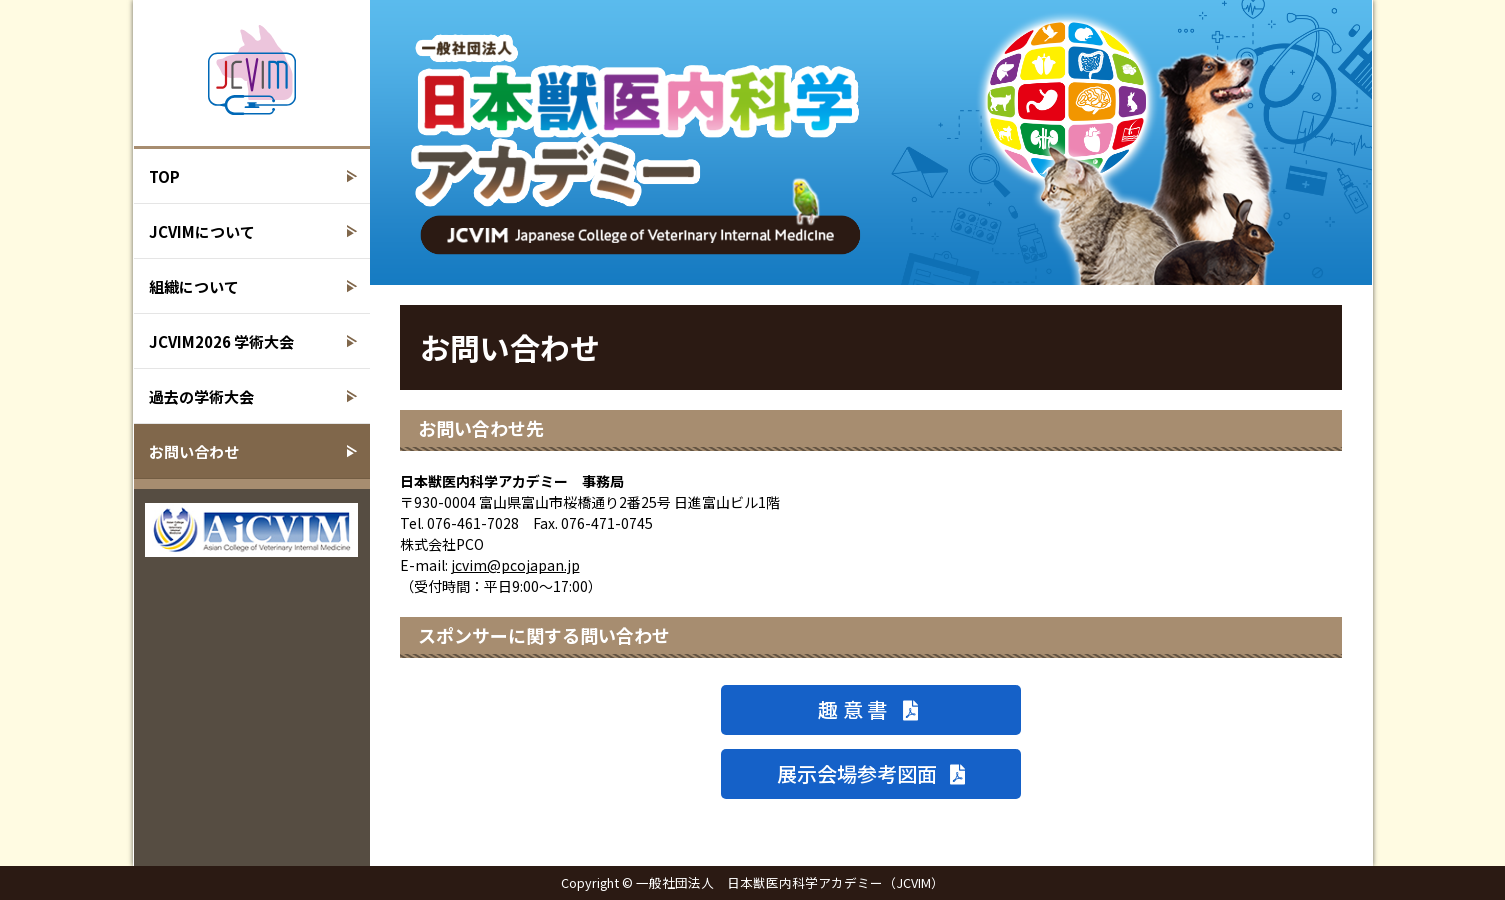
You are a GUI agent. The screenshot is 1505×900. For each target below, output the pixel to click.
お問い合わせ (194, 451)
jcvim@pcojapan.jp (515, 565)
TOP (164, 176)
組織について (194, 286)
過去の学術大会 (201, 396)
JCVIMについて (202, 231)
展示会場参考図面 (871, 773)
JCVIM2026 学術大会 (221, 341)
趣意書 (870, 709)
